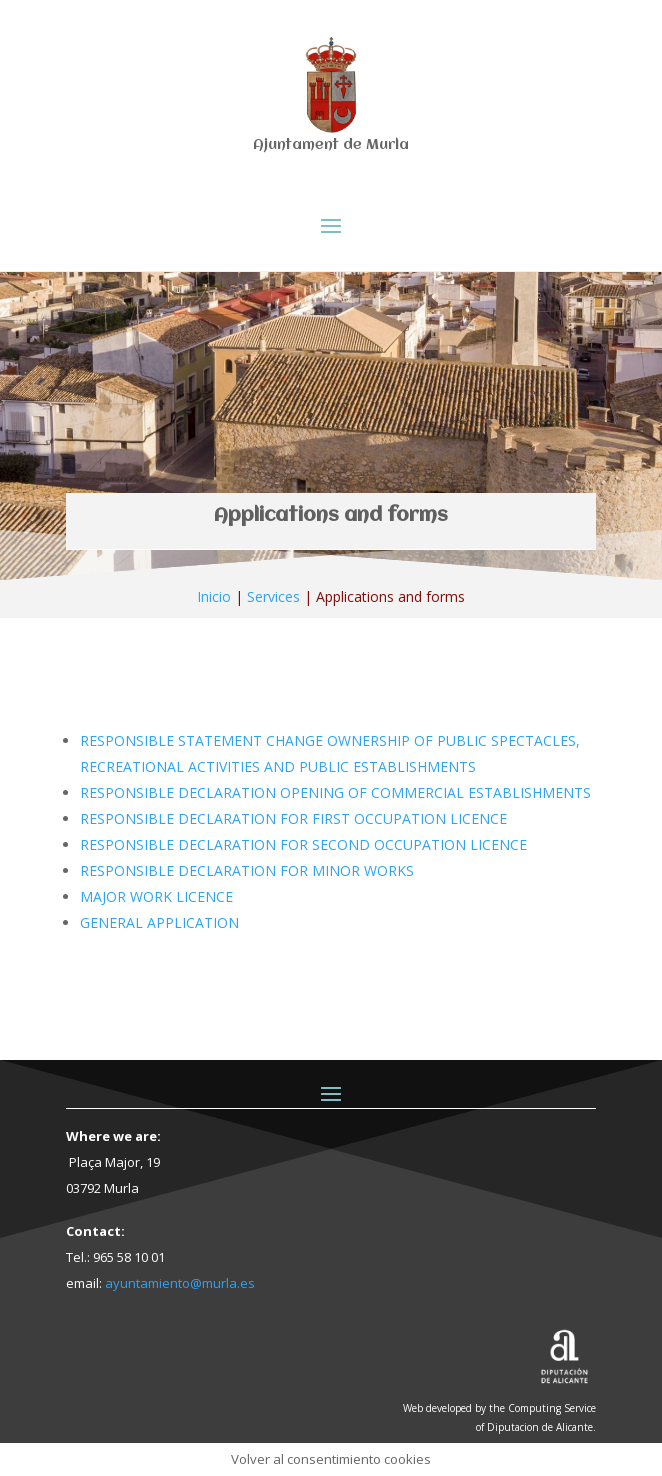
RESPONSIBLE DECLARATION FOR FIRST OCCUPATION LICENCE (293, 818)
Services (273, 596)
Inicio (214, 596)
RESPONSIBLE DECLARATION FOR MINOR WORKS (247, 870)
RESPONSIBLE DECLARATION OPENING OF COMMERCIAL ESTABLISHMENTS (335, 792)
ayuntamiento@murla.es (180, 1283)
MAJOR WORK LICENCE (156, 896)
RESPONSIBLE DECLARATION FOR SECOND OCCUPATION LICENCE (303, 844)
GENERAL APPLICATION (159, 922)
